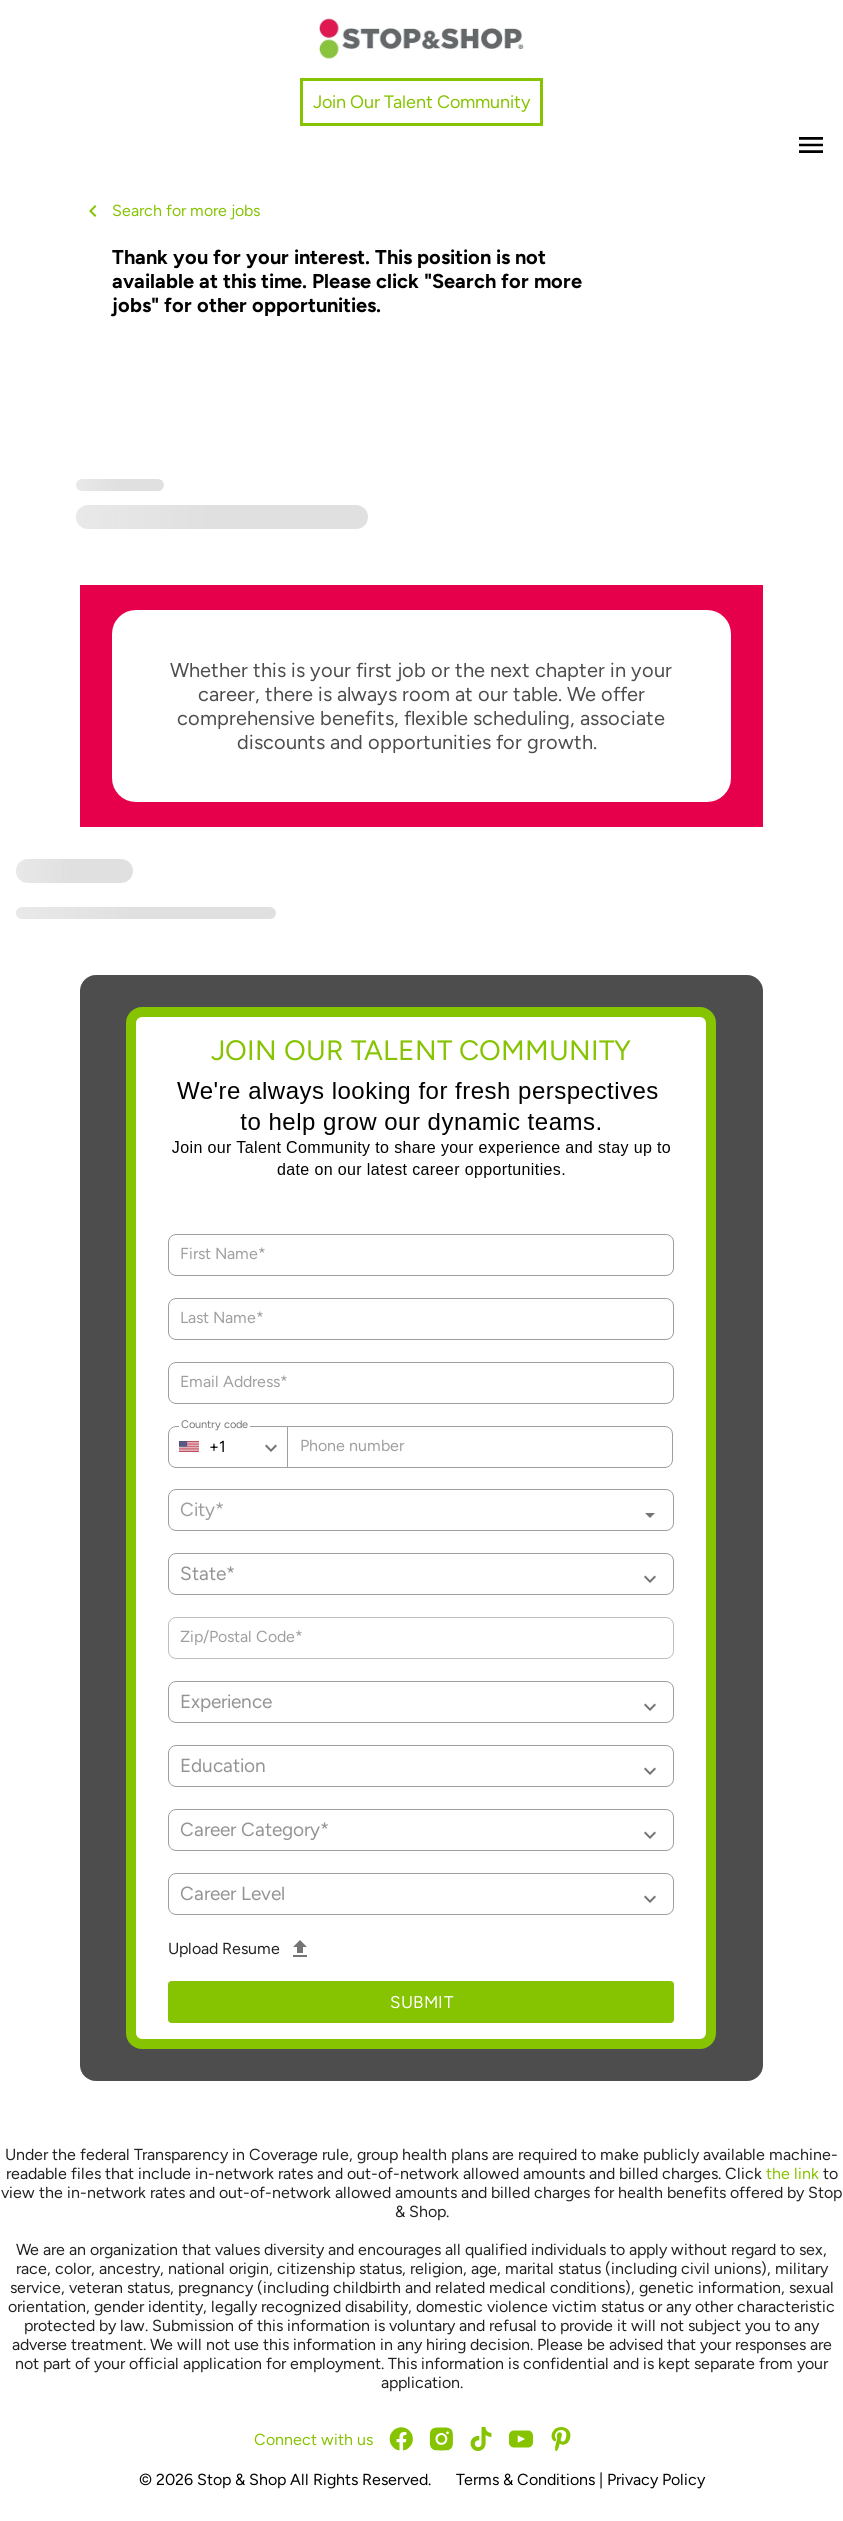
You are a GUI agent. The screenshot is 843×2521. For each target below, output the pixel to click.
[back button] (96, 211)
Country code (214, 1427)
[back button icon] (93, 211)
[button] (421, 1574)
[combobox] (421, 1510)
